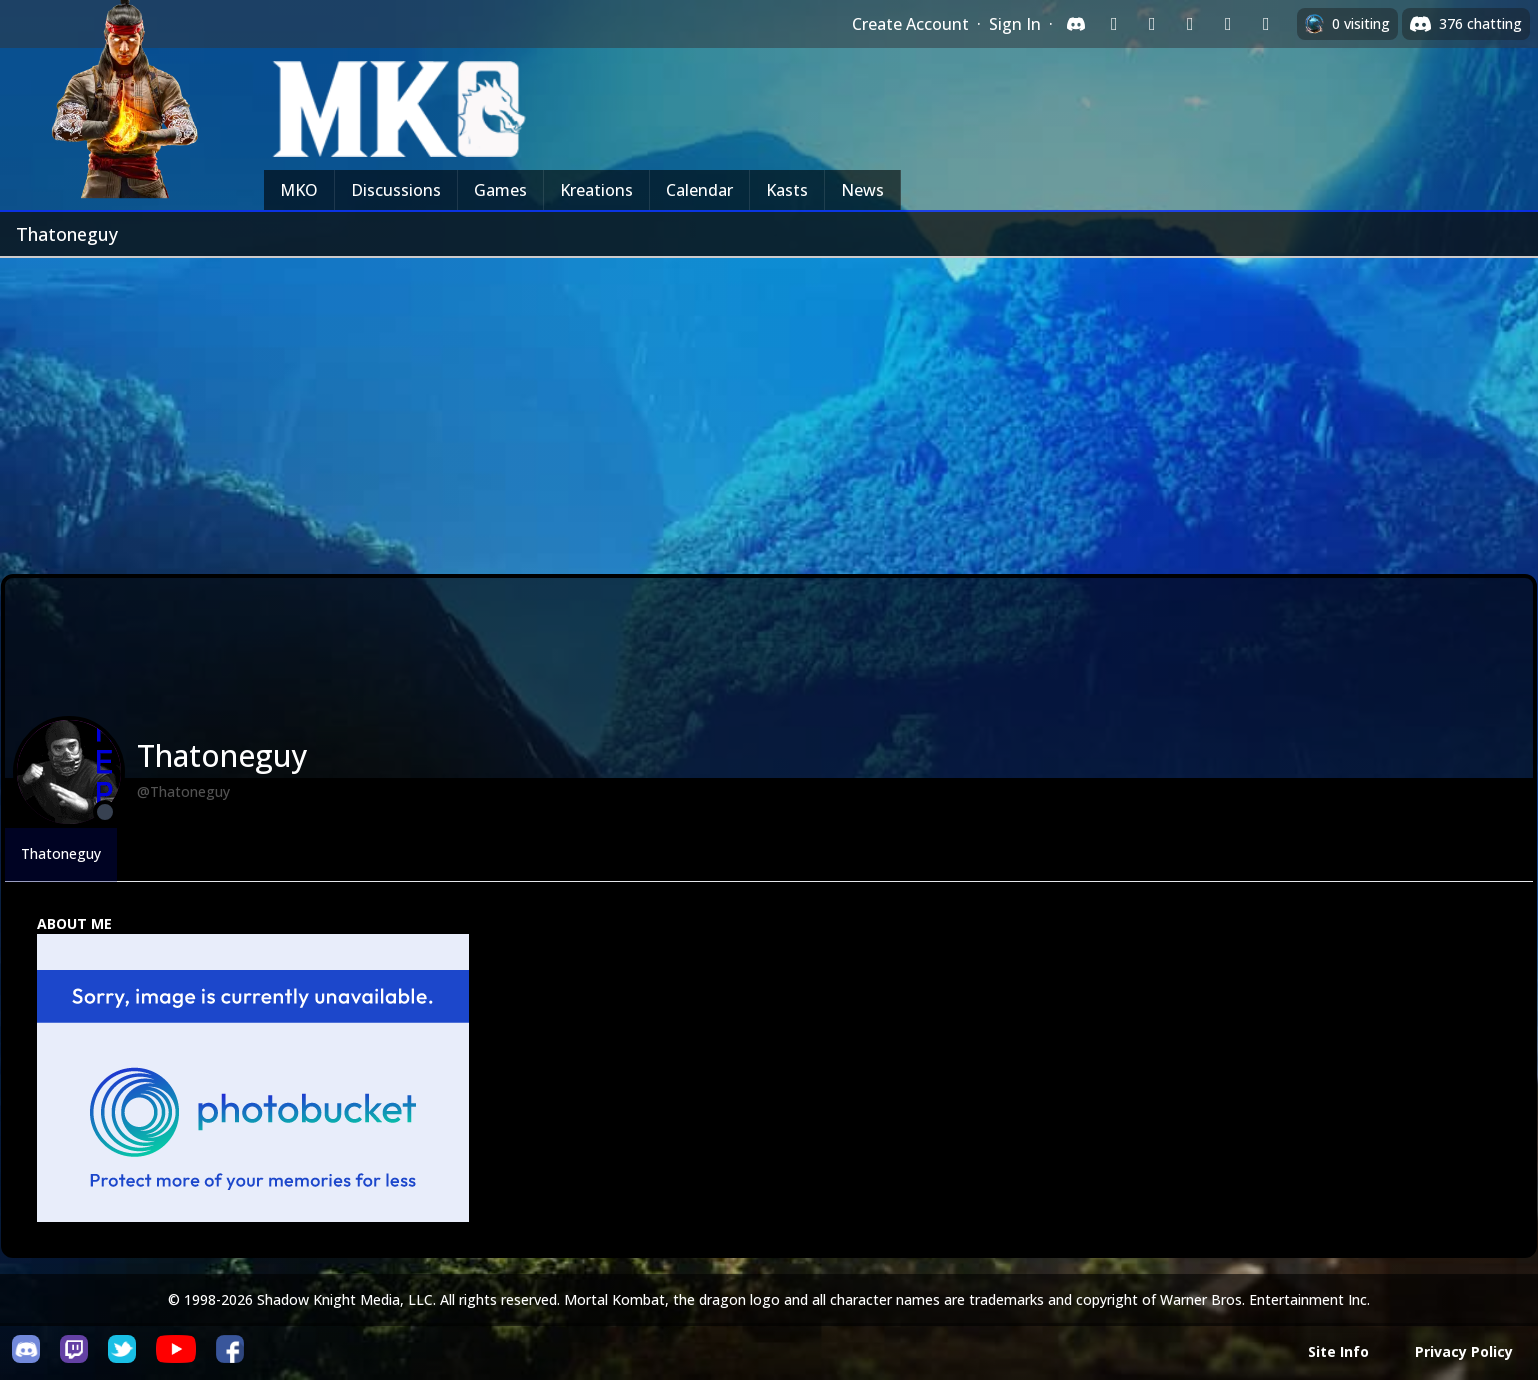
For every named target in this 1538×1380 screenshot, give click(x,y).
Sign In (1015, 24)
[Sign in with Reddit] (1190, 24)
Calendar (699, 190)
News (862, 190)
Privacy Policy (1464, 1351)
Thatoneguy (61, 853)
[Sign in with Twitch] (1114, 24)
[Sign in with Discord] (1076, 24)
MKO (299, 190)
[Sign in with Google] (1152, 24)
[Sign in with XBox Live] (1266, 24)
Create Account (910, 24)
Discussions (396, 190)
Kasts (787, 190)
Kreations (596, 190)
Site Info (1338, 1351)
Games (500, 190)
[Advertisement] (769, 408)
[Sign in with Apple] (1228, 24)
